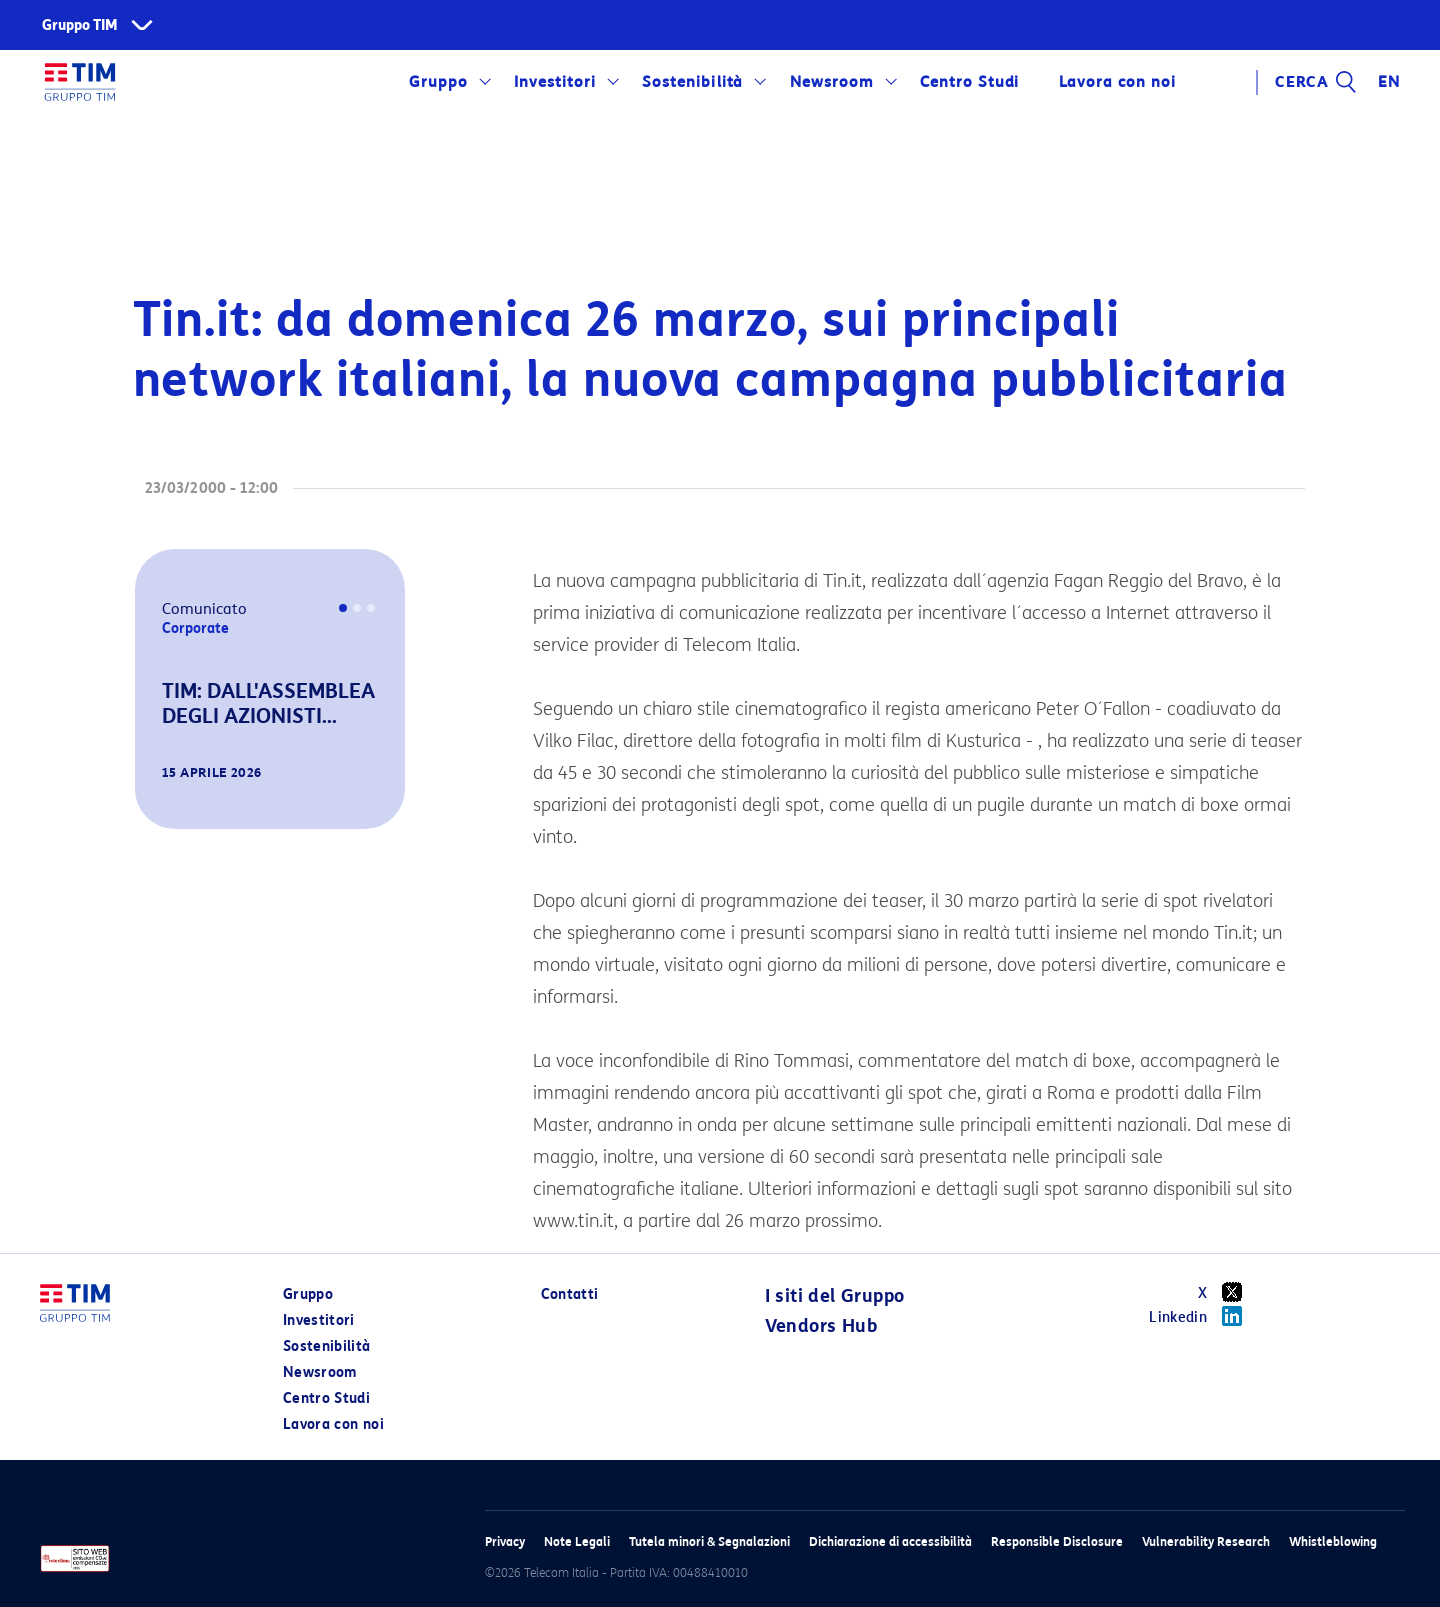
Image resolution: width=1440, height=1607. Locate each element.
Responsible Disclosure (1057, 1541)
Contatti (570, 1294)
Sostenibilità (692, 82)
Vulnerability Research (1206, 1541)
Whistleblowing (1333, 1541)
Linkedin (1202, 1316)
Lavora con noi (1117, 82)
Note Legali (577, 1541)
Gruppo (438, 82)
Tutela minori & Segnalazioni (709, 1541)
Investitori (555, 82)
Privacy (505, 1541)
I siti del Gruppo (835, 1296)
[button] (163, 801)
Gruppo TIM (80, 25)
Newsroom (832, 82)
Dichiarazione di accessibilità (890, 1541)
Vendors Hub (821, 1326)
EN (1389, 82)
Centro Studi (970, 82)
